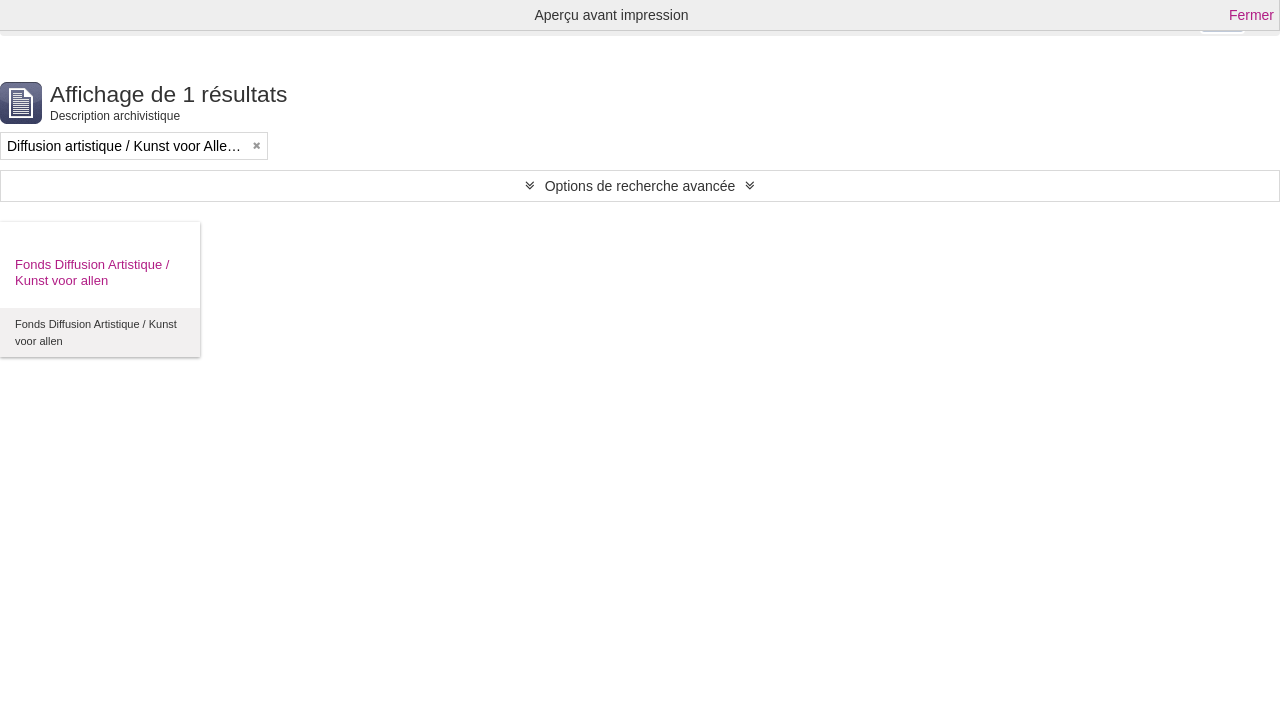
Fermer (1251, 15)
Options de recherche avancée (640, 186)
